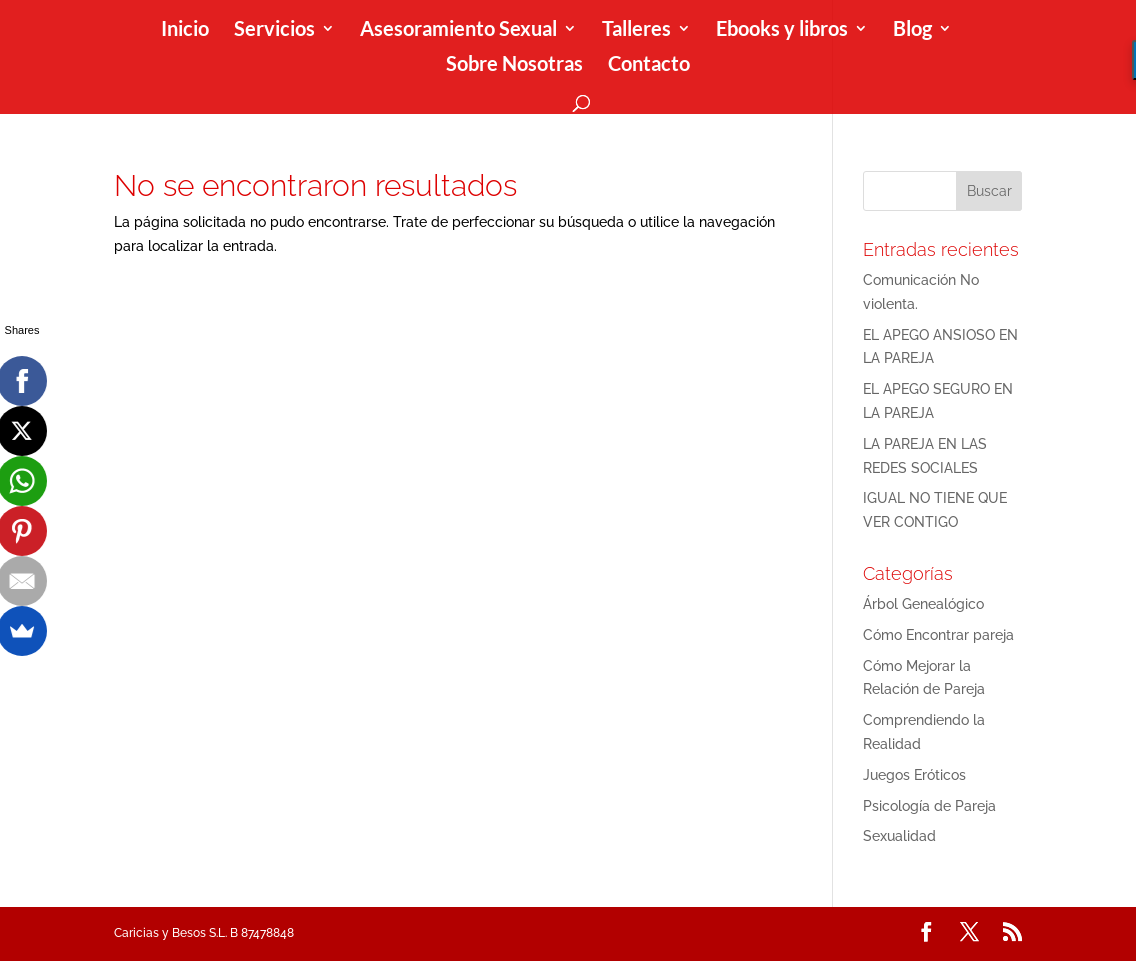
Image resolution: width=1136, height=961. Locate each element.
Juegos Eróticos (914, 775)
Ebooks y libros (782, 30)
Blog (912, 30)
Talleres (636, 30)
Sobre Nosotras (514, 65)
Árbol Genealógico (923, 604)
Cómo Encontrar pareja (938, 635)
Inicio (185, 30)
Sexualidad (899, 836)
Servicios (274, 30)
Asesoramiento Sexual (458, 30)
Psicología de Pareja (929, 806)
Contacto (649, 65)
